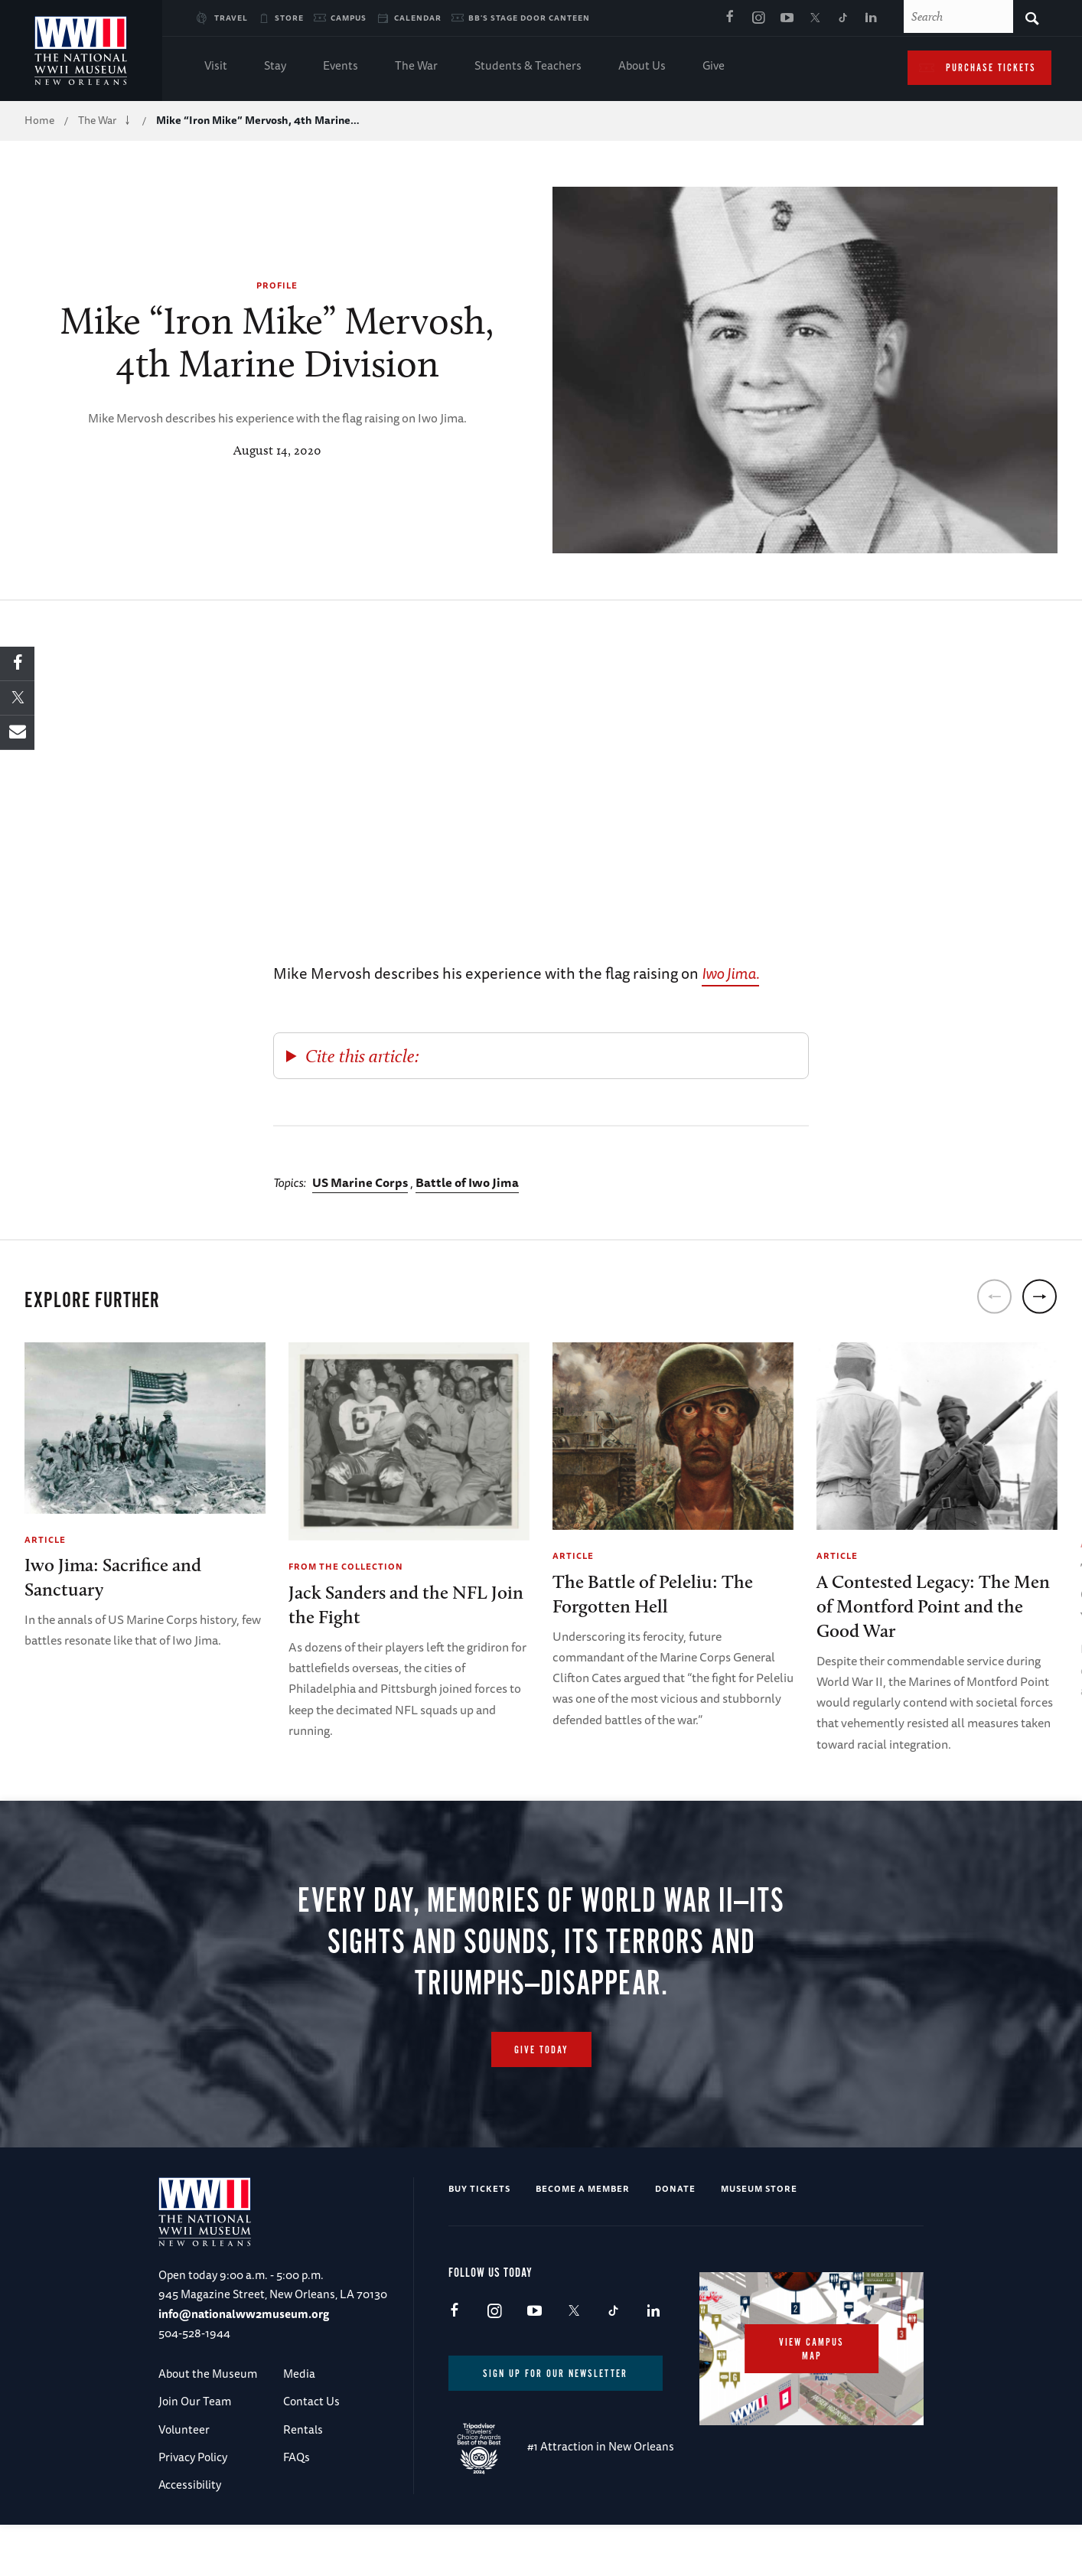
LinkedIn (871, 18)
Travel (231, 17)
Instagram (758, 18)
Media (299, 2422)
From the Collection (345, 1566)
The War (416, 67)
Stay (275, 67)
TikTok (843, 18)
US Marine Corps (360, 1182)
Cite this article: (362, 1055)
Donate (675, 2236)
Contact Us (311, 2449)
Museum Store (759, 2236)
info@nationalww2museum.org (243, 2362)
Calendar (418, 17)
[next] (1039, 1297)
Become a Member (583, 2236)
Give (713, 67)
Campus (349, 17)
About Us (642, 67)
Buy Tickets (479, 2236)
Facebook (730, 18)
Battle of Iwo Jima (467, 1182)
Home (39, 120)
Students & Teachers (528, 67)
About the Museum (207, 2422)
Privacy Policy (192, 2505)
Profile (277, 285)
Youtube (786, 18)
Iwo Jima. (730, 973)
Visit (215, 67)
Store (289, 17)
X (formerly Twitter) (814, 18)
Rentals (303, 2477)
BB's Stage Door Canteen (529, 17)
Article (45, 1539)
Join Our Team (194, 2449)
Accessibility (189, 2533)
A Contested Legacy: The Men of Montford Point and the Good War (933, 1606)
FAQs (296, 2505)
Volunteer (184, 2477)
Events (340, 67)
